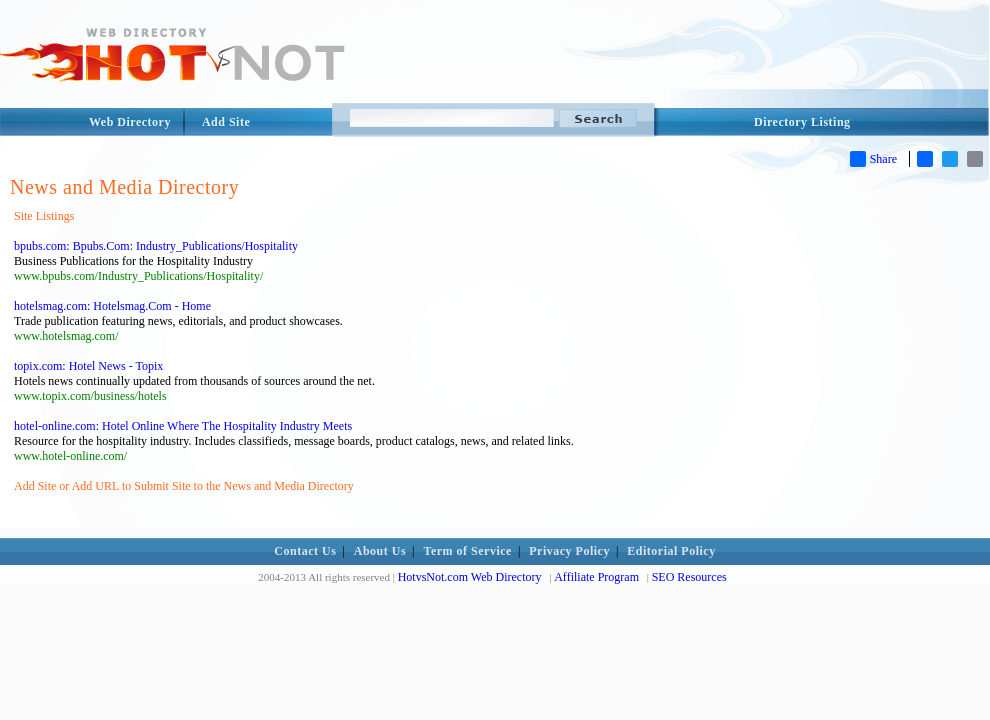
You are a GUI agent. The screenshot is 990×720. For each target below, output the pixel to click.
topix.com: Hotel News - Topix (88, 366)
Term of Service (468, 551)
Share (873, 159)
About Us (380, 551)
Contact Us (305, 551)
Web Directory (130, 122)
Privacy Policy (569, 551)
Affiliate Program (596, 577)
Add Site (226, 122)
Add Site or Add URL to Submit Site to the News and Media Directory (184, 486)
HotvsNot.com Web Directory (470, 577)
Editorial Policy (671, 551)
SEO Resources (689, 577)
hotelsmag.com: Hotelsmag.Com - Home (112, 306)
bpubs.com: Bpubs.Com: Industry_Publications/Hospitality (156, 246)
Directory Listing (802, 122)
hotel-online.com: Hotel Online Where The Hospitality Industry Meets (183, 426)
